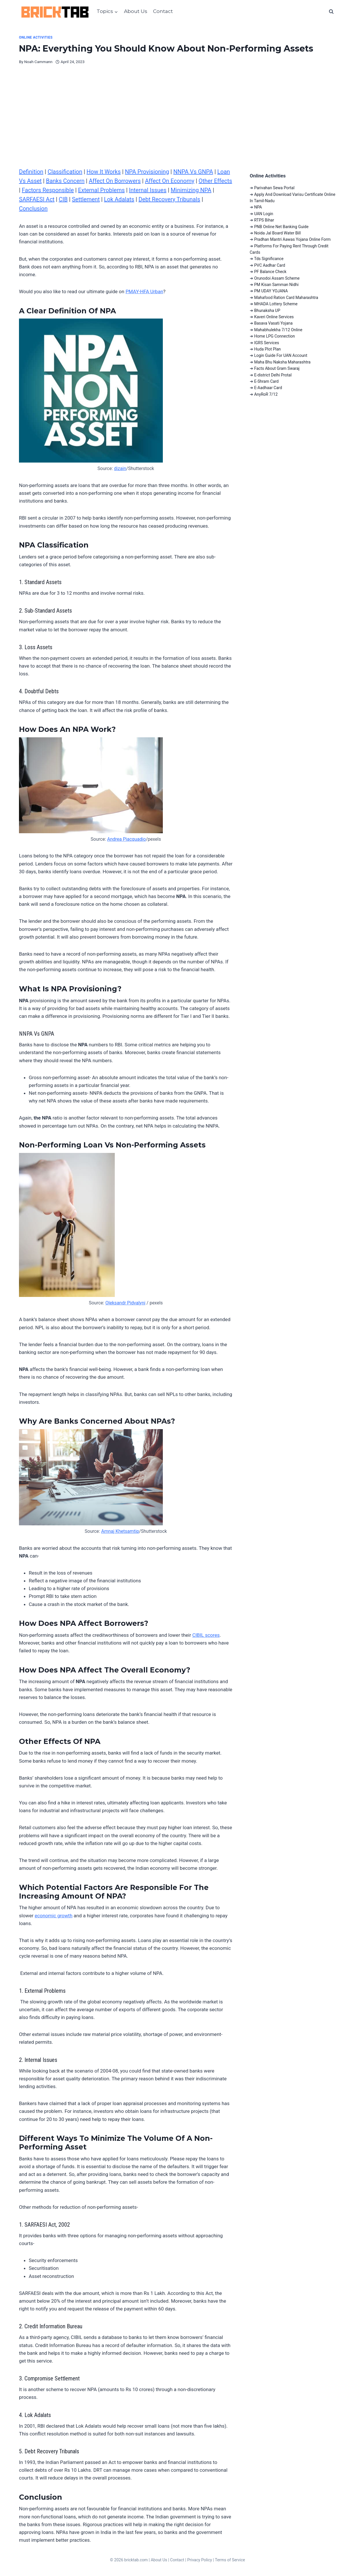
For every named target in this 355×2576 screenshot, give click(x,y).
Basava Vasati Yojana (273, 323)
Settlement (86, 199)
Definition (31, 171)
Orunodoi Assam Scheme (276, 278)
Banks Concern (65, 180)
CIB (63, 199)
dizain (120, 468)
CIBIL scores (206, 1635)
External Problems (101, 190)
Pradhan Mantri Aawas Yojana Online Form (292, 239)
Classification (64, 171)
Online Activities (36, 37)
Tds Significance (268, 258)
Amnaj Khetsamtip (120, 1531)
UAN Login (263, 213)
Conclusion (33, 208)
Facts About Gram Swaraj (276, 368)
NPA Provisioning (147, 171)
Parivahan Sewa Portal (274, 187)
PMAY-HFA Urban (144, 291)
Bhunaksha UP (267, 310)
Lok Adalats (119, 199)
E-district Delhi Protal (272, 375)
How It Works (104, 171)
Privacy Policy (199, 2560)
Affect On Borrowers (115, 180)
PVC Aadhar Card (269, 265)
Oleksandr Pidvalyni (125, 1303)
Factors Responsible (48, 190)
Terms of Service (230, 2560)
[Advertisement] (177, 124)
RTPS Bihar (264, 220)
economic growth (53, 1915)
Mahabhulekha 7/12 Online (278, 329)
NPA (258, 207)
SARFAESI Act (36, 199)
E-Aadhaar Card (268, 387)
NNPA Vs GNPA (193, 171)
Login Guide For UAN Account (280, 355)
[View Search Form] (331, 11)
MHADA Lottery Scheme (275, 304)
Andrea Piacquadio (126, 839)
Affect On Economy (169, 180)
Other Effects (215, 180)
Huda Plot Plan (267, 349)
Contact (163, 11)
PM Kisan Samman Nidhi (276, 284)
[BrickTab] (55, 12)
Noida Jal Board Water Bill (277, 233)
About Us (135, 11)
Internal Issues (147, 190)
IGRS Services (266, 342)
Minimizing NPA (191, 190)
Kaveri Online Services (274, 317)
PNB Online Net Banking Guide (281, 226)
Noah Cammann (38, 61)
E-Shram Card (266, 381)
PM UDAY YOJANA (271, 291)
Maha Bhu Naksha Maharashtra (282, 362)
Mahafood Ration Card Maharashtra (286, 297)
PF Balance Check (270, 271)
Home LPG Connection (274, 336)
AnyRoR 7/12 (266, 394)
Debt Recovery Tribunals (169, 199)
